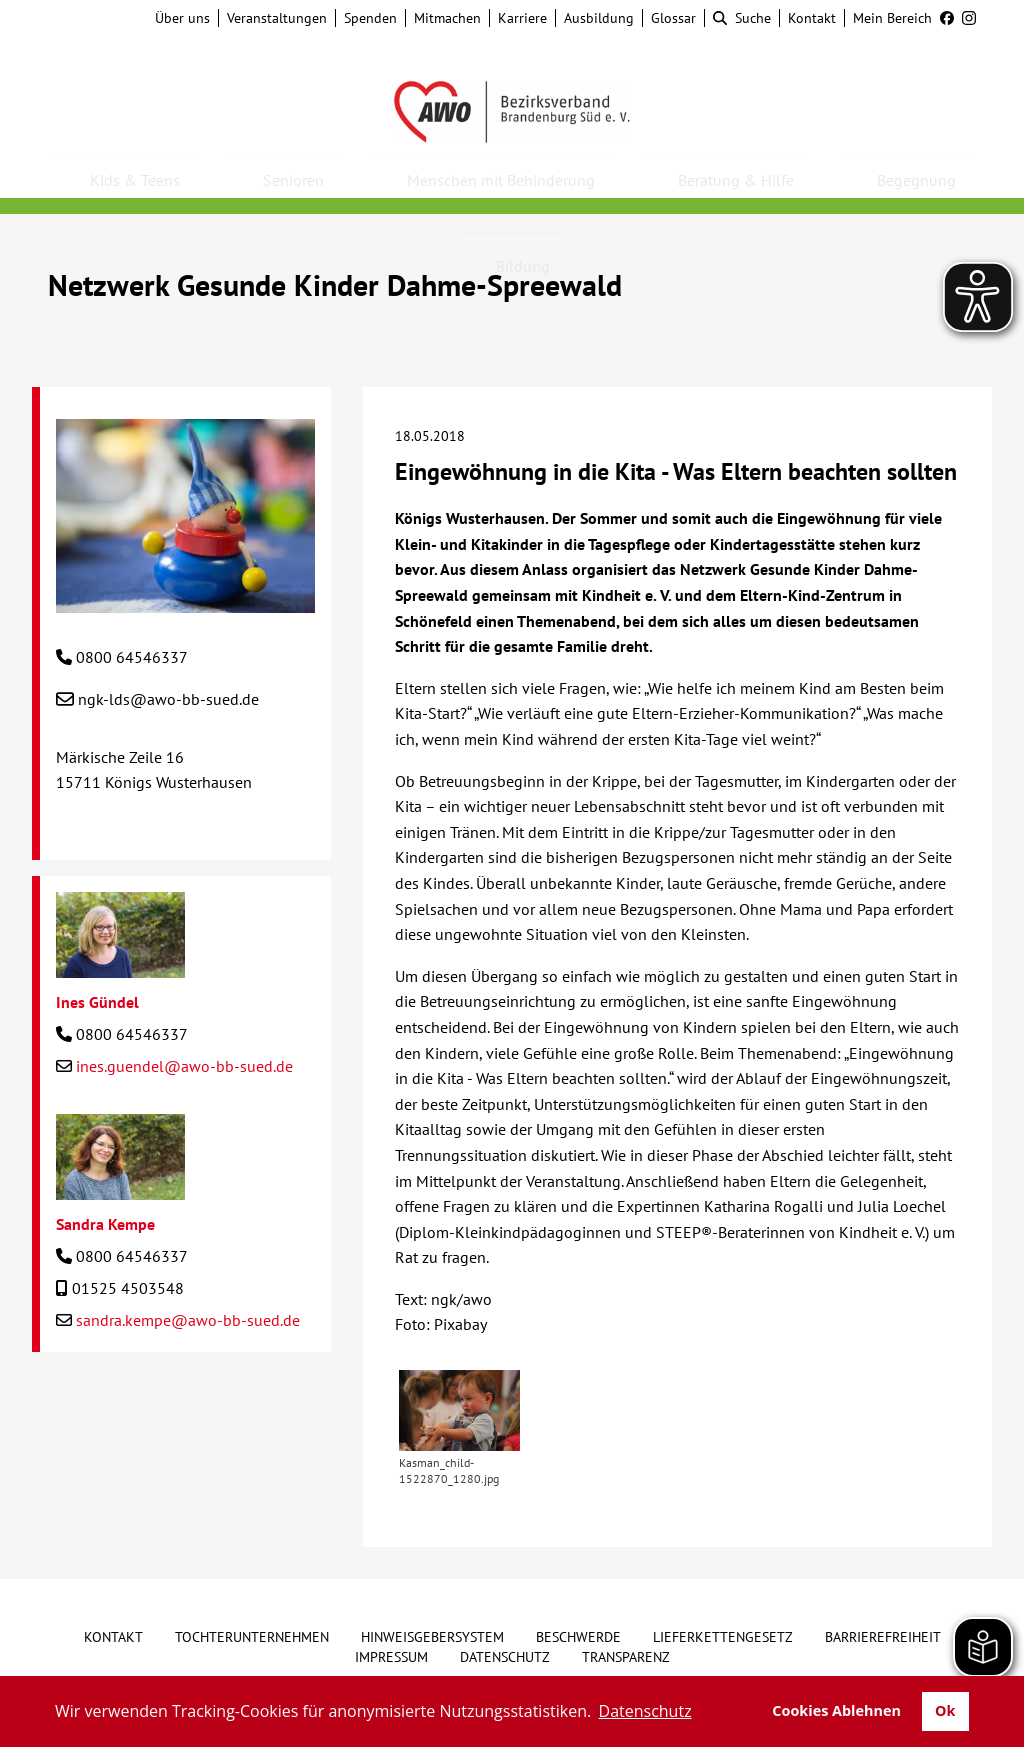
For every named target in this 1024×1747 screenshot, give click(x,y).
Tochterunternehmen (252, 1637)
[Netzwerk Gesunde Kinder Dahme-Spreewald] (185, 600)
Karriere (522, 18)
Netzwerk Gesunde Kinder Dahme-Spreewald (335, 284)
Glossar (673, 18)
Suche (742, 18)
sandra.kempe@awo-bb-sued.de (188, 1320)
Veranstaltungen (277, 18)
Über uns (182, 18)
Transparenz (626, 1657)
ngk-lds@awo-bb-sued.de (168, 699)
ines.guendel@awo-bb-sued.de (184, 1066)
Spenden (370, 18)
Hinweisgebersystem (432, 1637)
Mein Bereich (892, 18)
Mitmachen (447, 18)
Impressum (391, 1657)
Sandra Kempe (105, 1224)
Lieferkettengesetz (723, 1637)
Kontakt (812, 18)
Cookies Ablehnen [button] (836, 1710)
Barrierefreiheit (883, 1637)
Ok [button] (945, 1710)
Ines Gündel (97, 1002)
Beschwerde (578, 1637)
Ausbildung (599, 18)
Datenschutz (505, 1657)
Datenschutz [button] (645, 1711)
